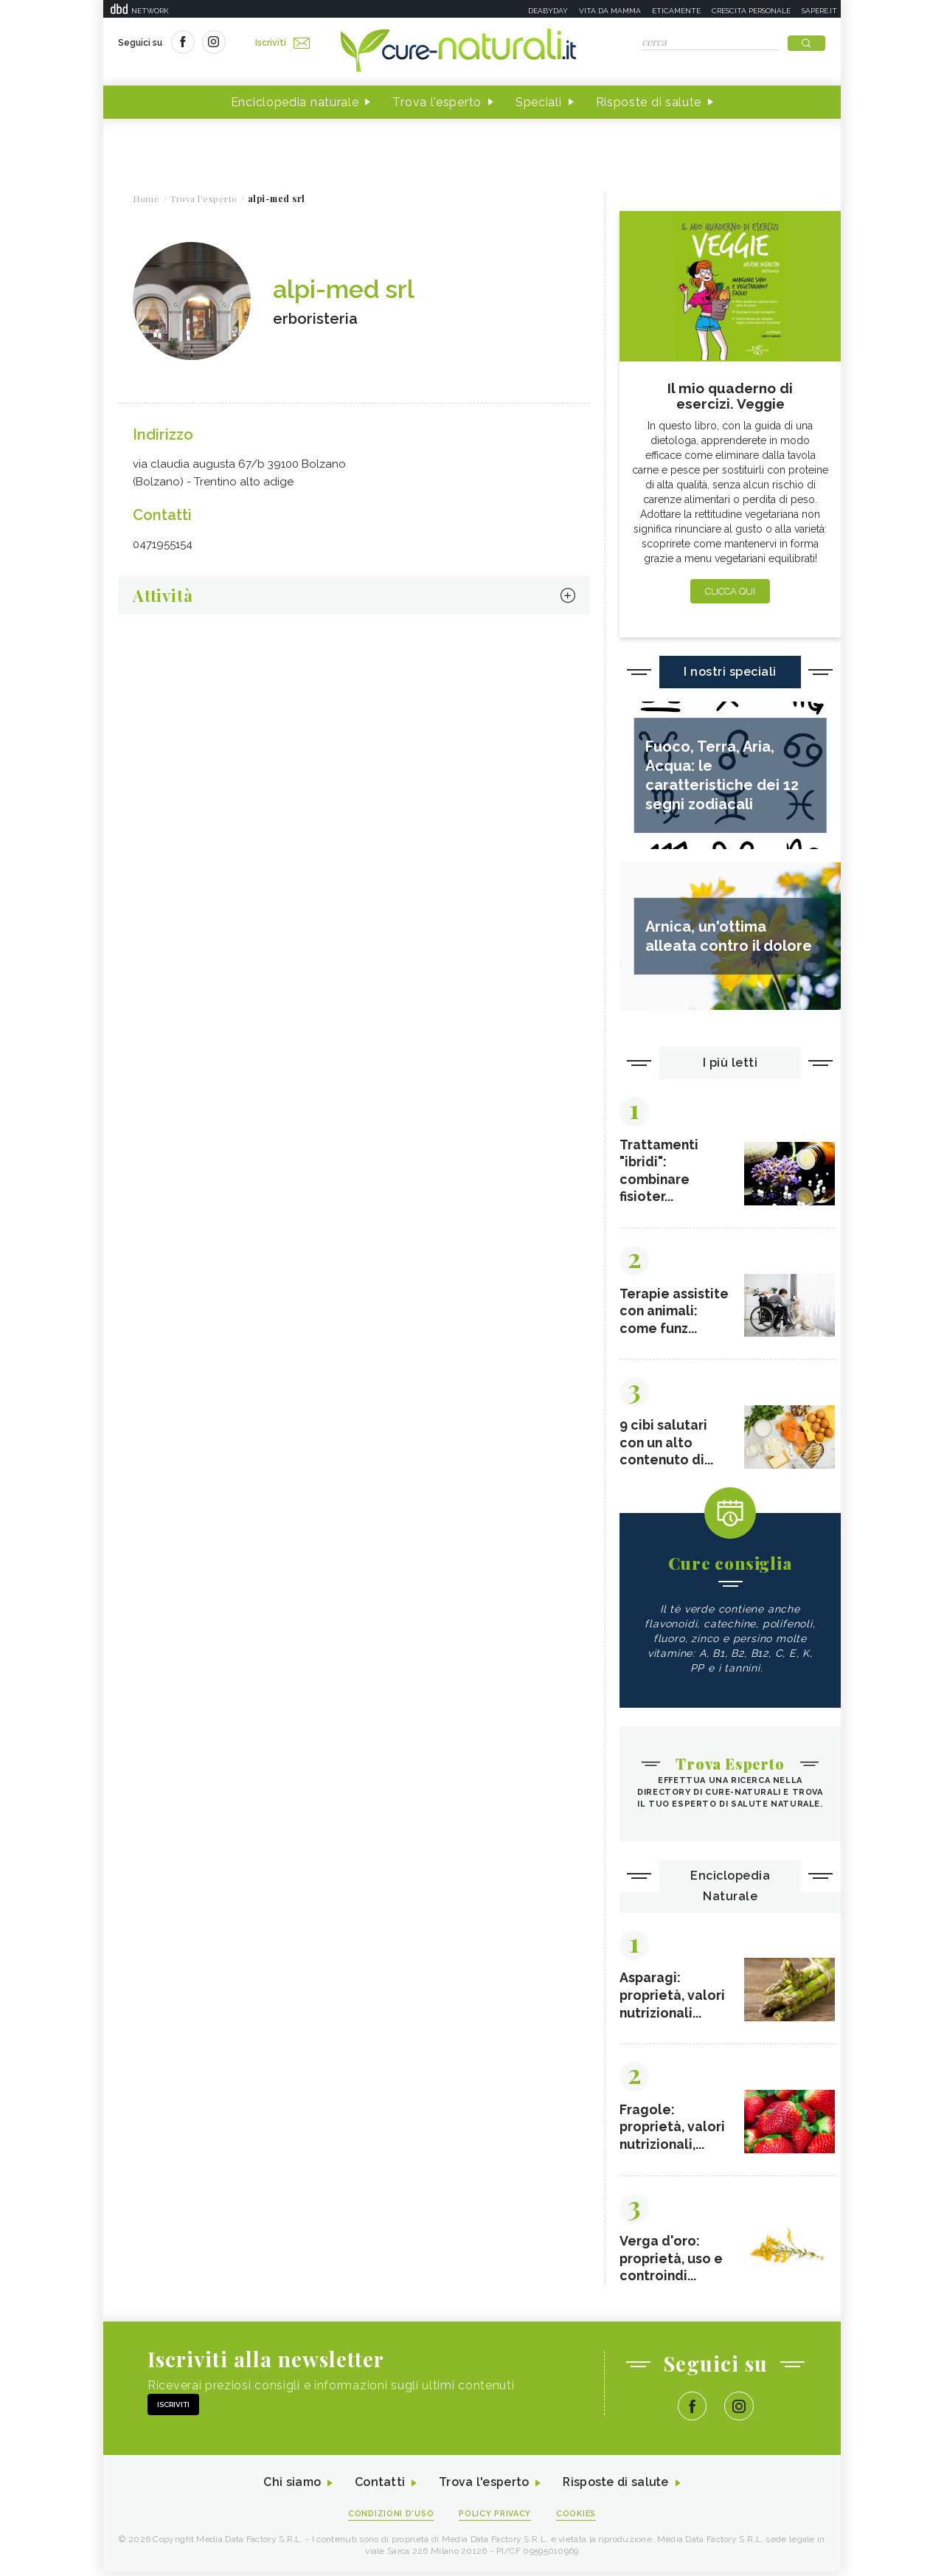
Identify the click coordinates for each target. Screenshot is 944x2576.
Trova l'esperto (437, 102)
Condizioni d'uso (390, 2518)
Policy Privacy (495, 2518)
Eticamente (676, 11)
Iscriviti (282, 43)
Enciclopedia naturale (295, 102)
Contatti (378, 2487)
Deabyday (548, 11)
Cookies (577, 2518)
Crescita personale (751, 11)
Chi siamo (290, 2487)
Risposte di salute (649, 102)
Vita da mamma (610, 11)
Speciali (539, 102)
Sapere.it (819, 11)
